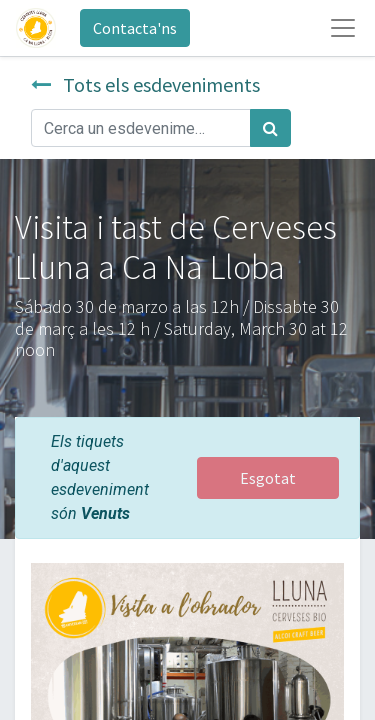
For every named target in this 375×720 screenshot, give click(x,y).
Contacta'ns (135, 28)
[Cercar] (270, 128)
